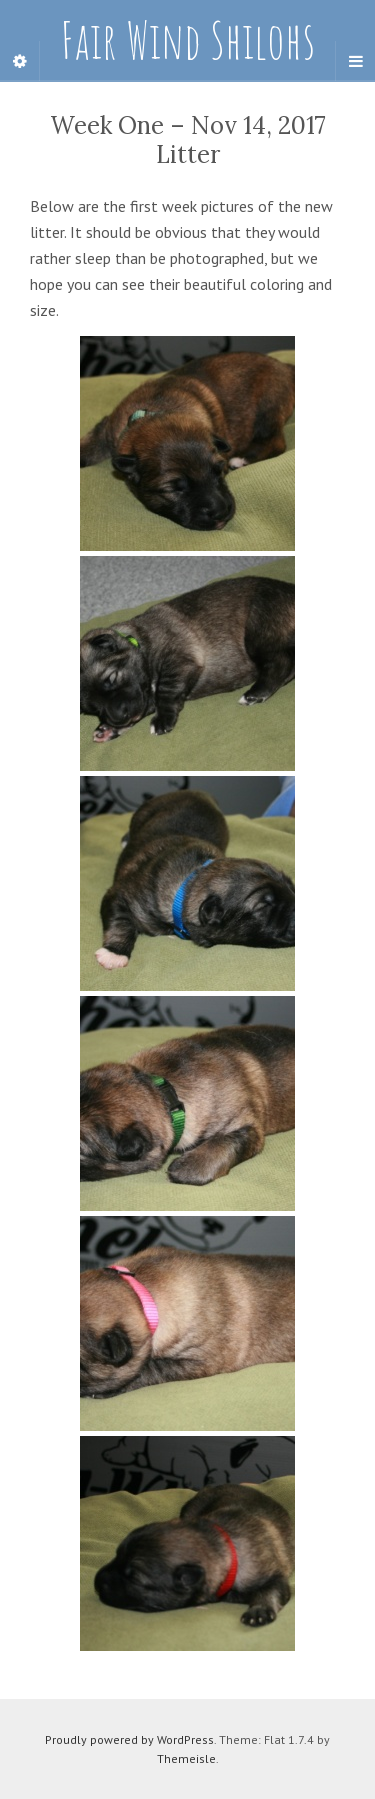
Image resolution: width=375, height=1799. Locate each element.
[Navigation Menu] (355, 61)
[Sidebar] (20, 61)
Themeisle (186, 1758)
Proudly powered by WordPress (129, 1739)
